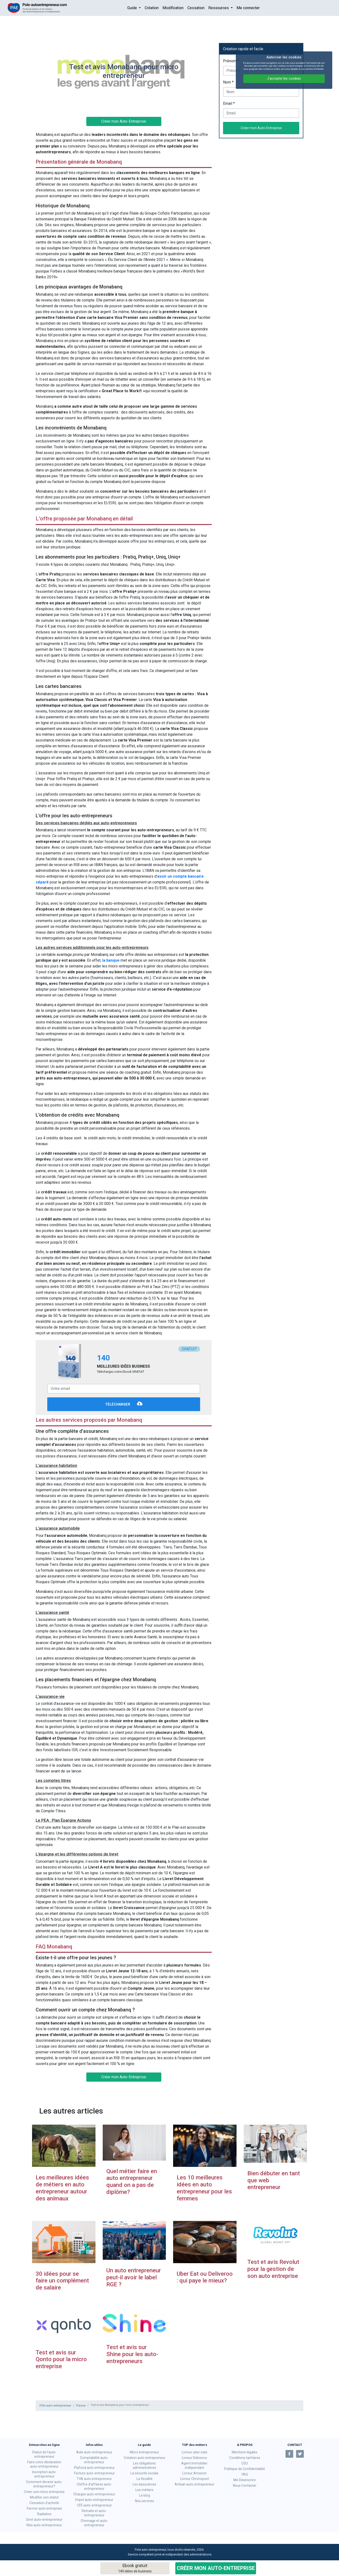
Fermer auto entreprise (44, 2508)
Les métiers (144, 2490)
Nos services (144, 2501)
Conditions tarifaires (244, 2458)
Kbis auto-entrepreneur (44, 2525)
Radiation (44, 2514)
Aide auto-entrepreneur (94, 2452)
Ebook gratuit (135, 2568)
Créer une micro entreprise (44, 2492)
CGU (244, 2463)
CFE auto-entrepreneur (94, 2505)
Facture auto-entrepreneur (94, 2473)
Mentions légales (245, 2452)
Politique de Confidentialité (244, 2469)
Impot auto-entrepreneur (94, 2500)
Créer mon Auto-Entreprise (216, 2568)
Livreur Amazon (194, 2473)
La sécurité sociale (144, 2473)
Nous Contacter (245, 2485)
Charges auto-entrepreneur (94, 2494)
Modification (173, 8)
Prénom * (231, 61)
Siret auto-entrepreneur (44, 2519)
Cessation (195, 8)
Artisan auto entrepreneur (194, 2484)
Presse (81, 2405)
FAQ (245, 2474)
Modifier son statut (44, 2497)
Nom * (228, 82)
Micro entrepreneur (144, 2452)
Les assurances (144, 2484)
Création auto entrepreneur (144, 2458)
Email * (229, 103)
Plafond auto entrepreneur (94, 2468)
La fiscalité (144, 2479)
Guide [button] (132, 8)
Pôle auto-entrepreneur (55, 2405)
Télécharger (123, 1405)
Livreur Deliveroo (194, 2458)
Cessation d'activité (44, 2503)
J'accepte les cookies (284, 79)
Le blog (144, 2495)
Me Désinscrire (244, 2480)
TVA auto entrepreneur (94, 2479)
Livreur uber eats (194, 2452)
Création (152, 8)
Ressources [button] (219, 8)
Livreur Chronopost (194, 2479)
